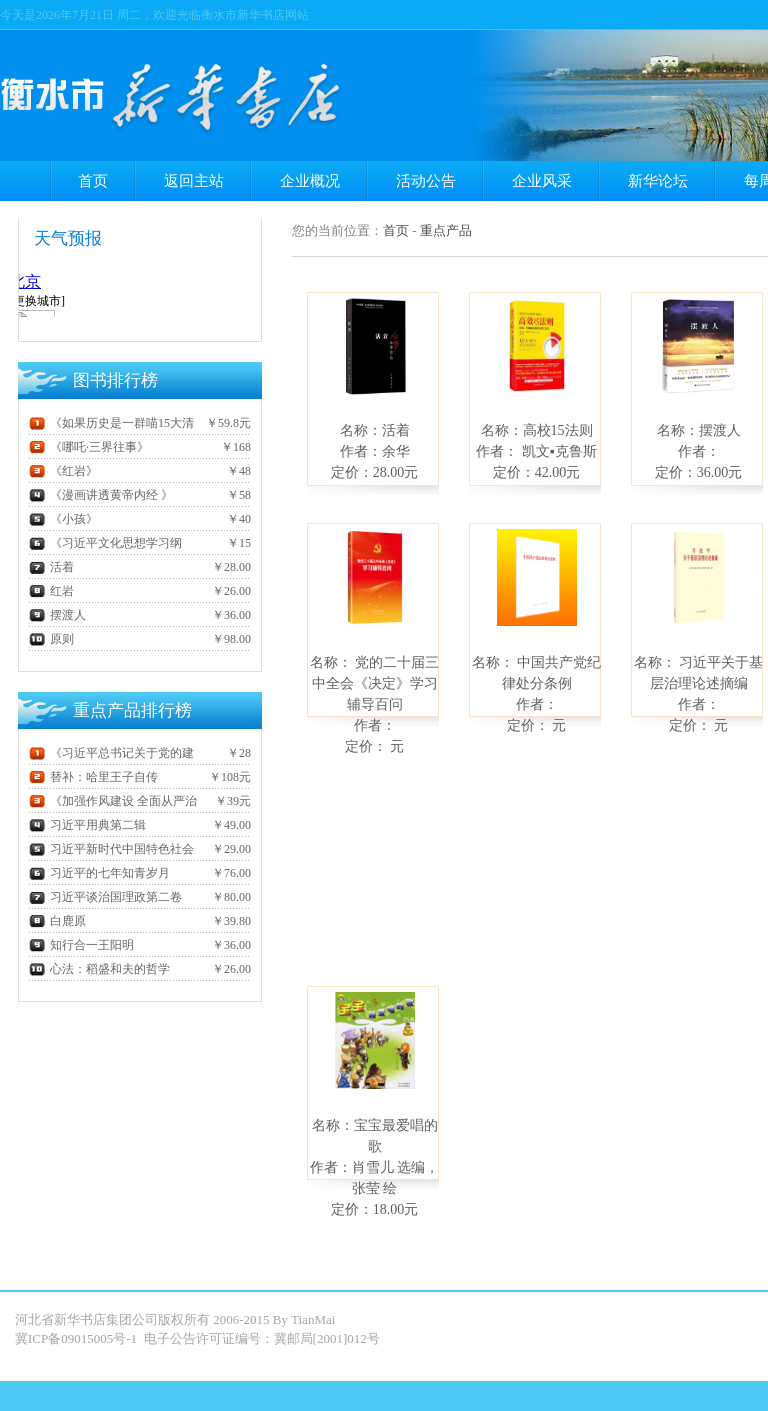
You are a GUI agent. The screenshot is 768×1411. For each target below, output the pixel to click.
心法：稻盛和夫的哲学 (99, 969)
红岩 (51, 591)
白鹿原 (57, 921)
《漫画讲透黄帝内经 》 (101, 495)
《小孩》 (63, 519)
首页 (93, 181)
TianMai (313, 1319)
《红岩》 (63, 471)
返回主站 (194, 181)
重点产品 (446, 230)
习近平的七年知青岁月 (99, 873)
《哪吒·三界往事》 (89, 447)
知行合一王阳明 (81, 945)
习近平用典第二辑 (87, 825)
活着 (51, 567)
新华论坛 (658, 181)
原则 (51, 639)
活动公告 (426, 181)
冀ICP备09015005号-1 (77, 1338)
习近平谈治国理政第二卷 (105, 897)
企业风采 (542, 181)
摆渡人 (57, 615)
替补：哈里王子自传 (93, 777)
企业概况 (310, 181)
